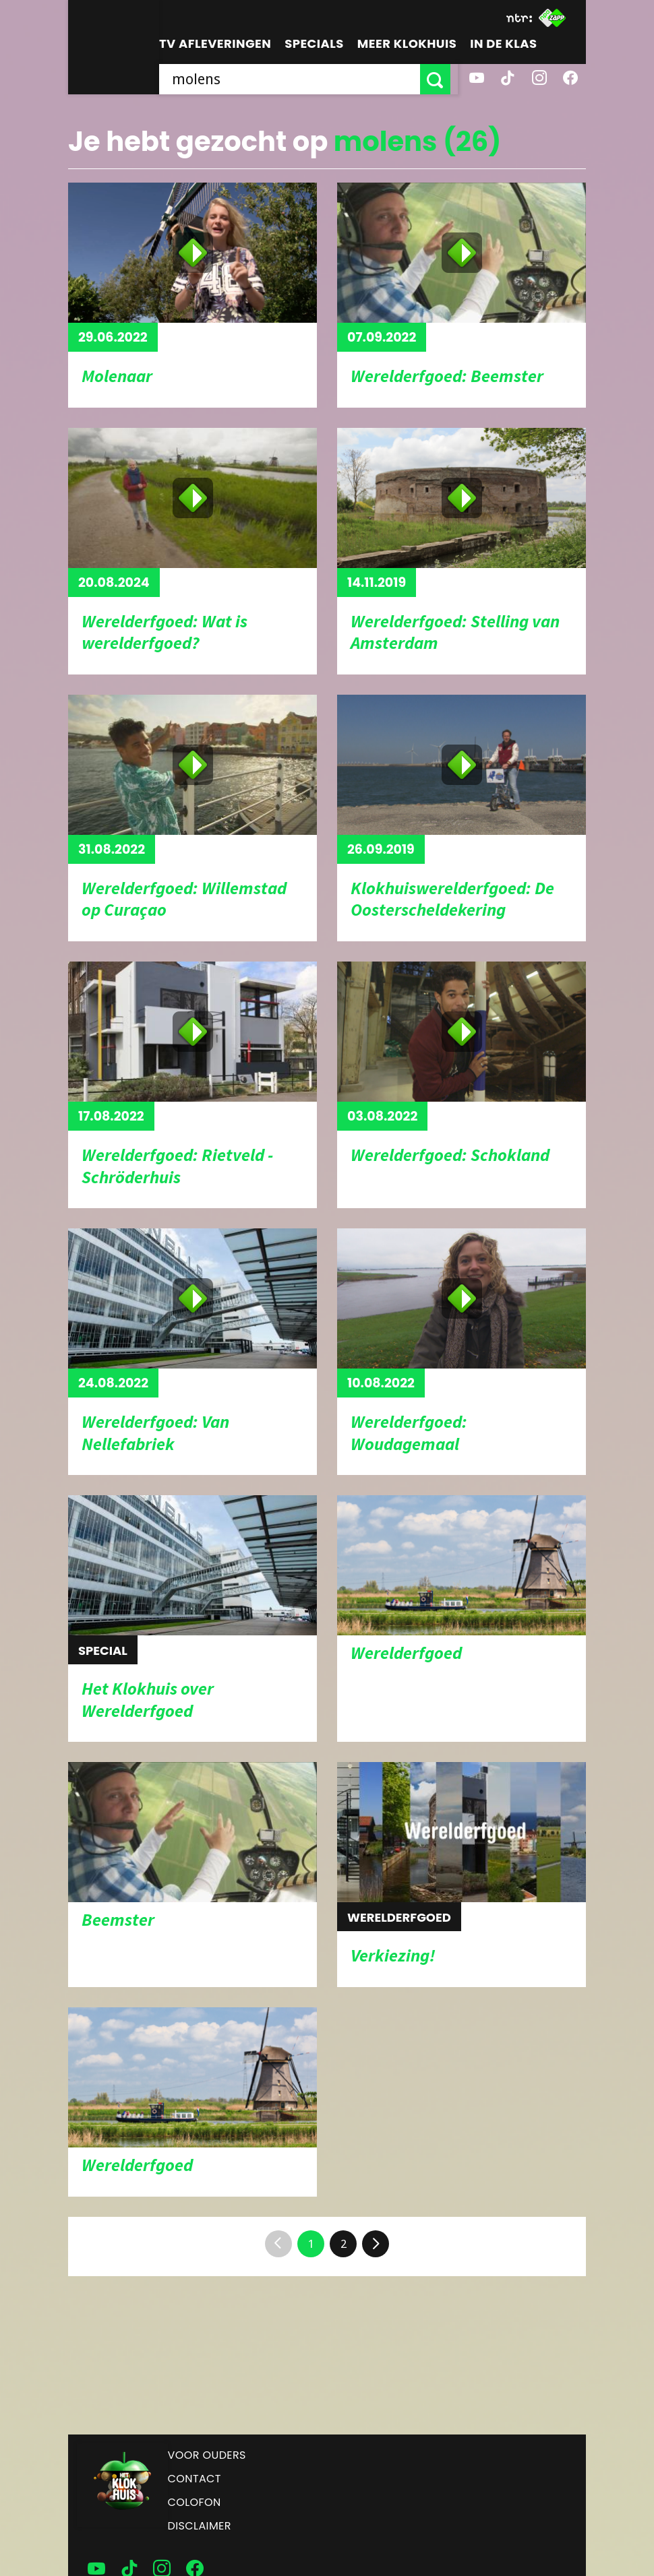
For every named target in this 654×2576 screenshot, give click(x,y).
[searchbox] (293, 79)
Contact (194, 2478)
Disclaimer (199, 2526)
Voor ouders (207, 2455)
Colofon (194, 2502)
